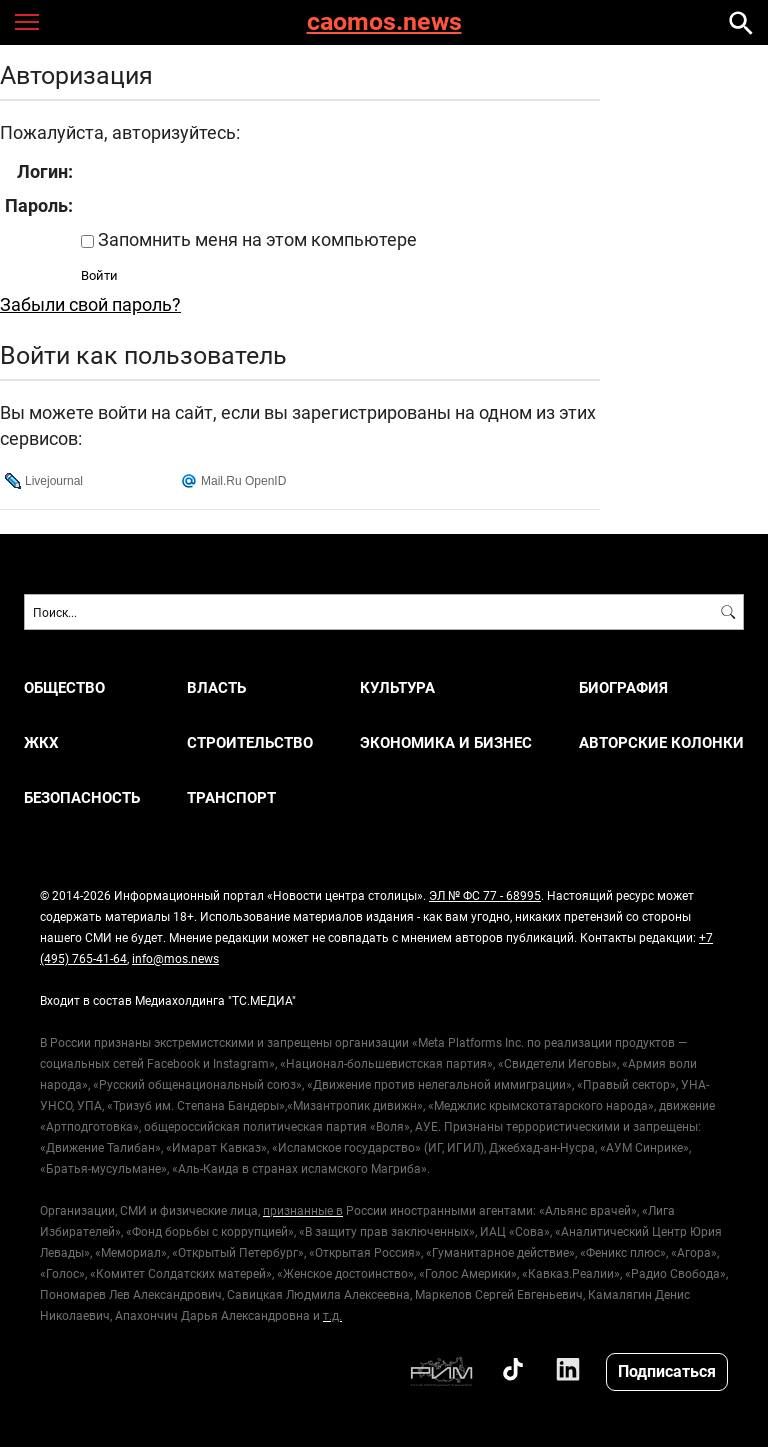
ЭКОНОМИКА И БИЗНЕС (446, 742)
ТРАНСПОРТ (231, 797)
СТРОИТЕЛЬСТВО (250, 742)
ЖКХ (41, 742)
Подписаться (667, 1370)
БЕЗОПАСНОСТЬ (82, 797)
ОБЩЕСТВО (64, 687)
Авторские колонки (661, 742)
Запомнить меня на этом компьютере (255, 239)
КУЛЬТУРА (397, 687)
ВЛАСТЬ (216, 687)
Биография (623, 687)
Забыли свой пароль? (90, 304)
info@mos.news (175, 958)
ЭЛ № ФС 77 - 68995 (485, 895)
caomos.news (384, 22)
